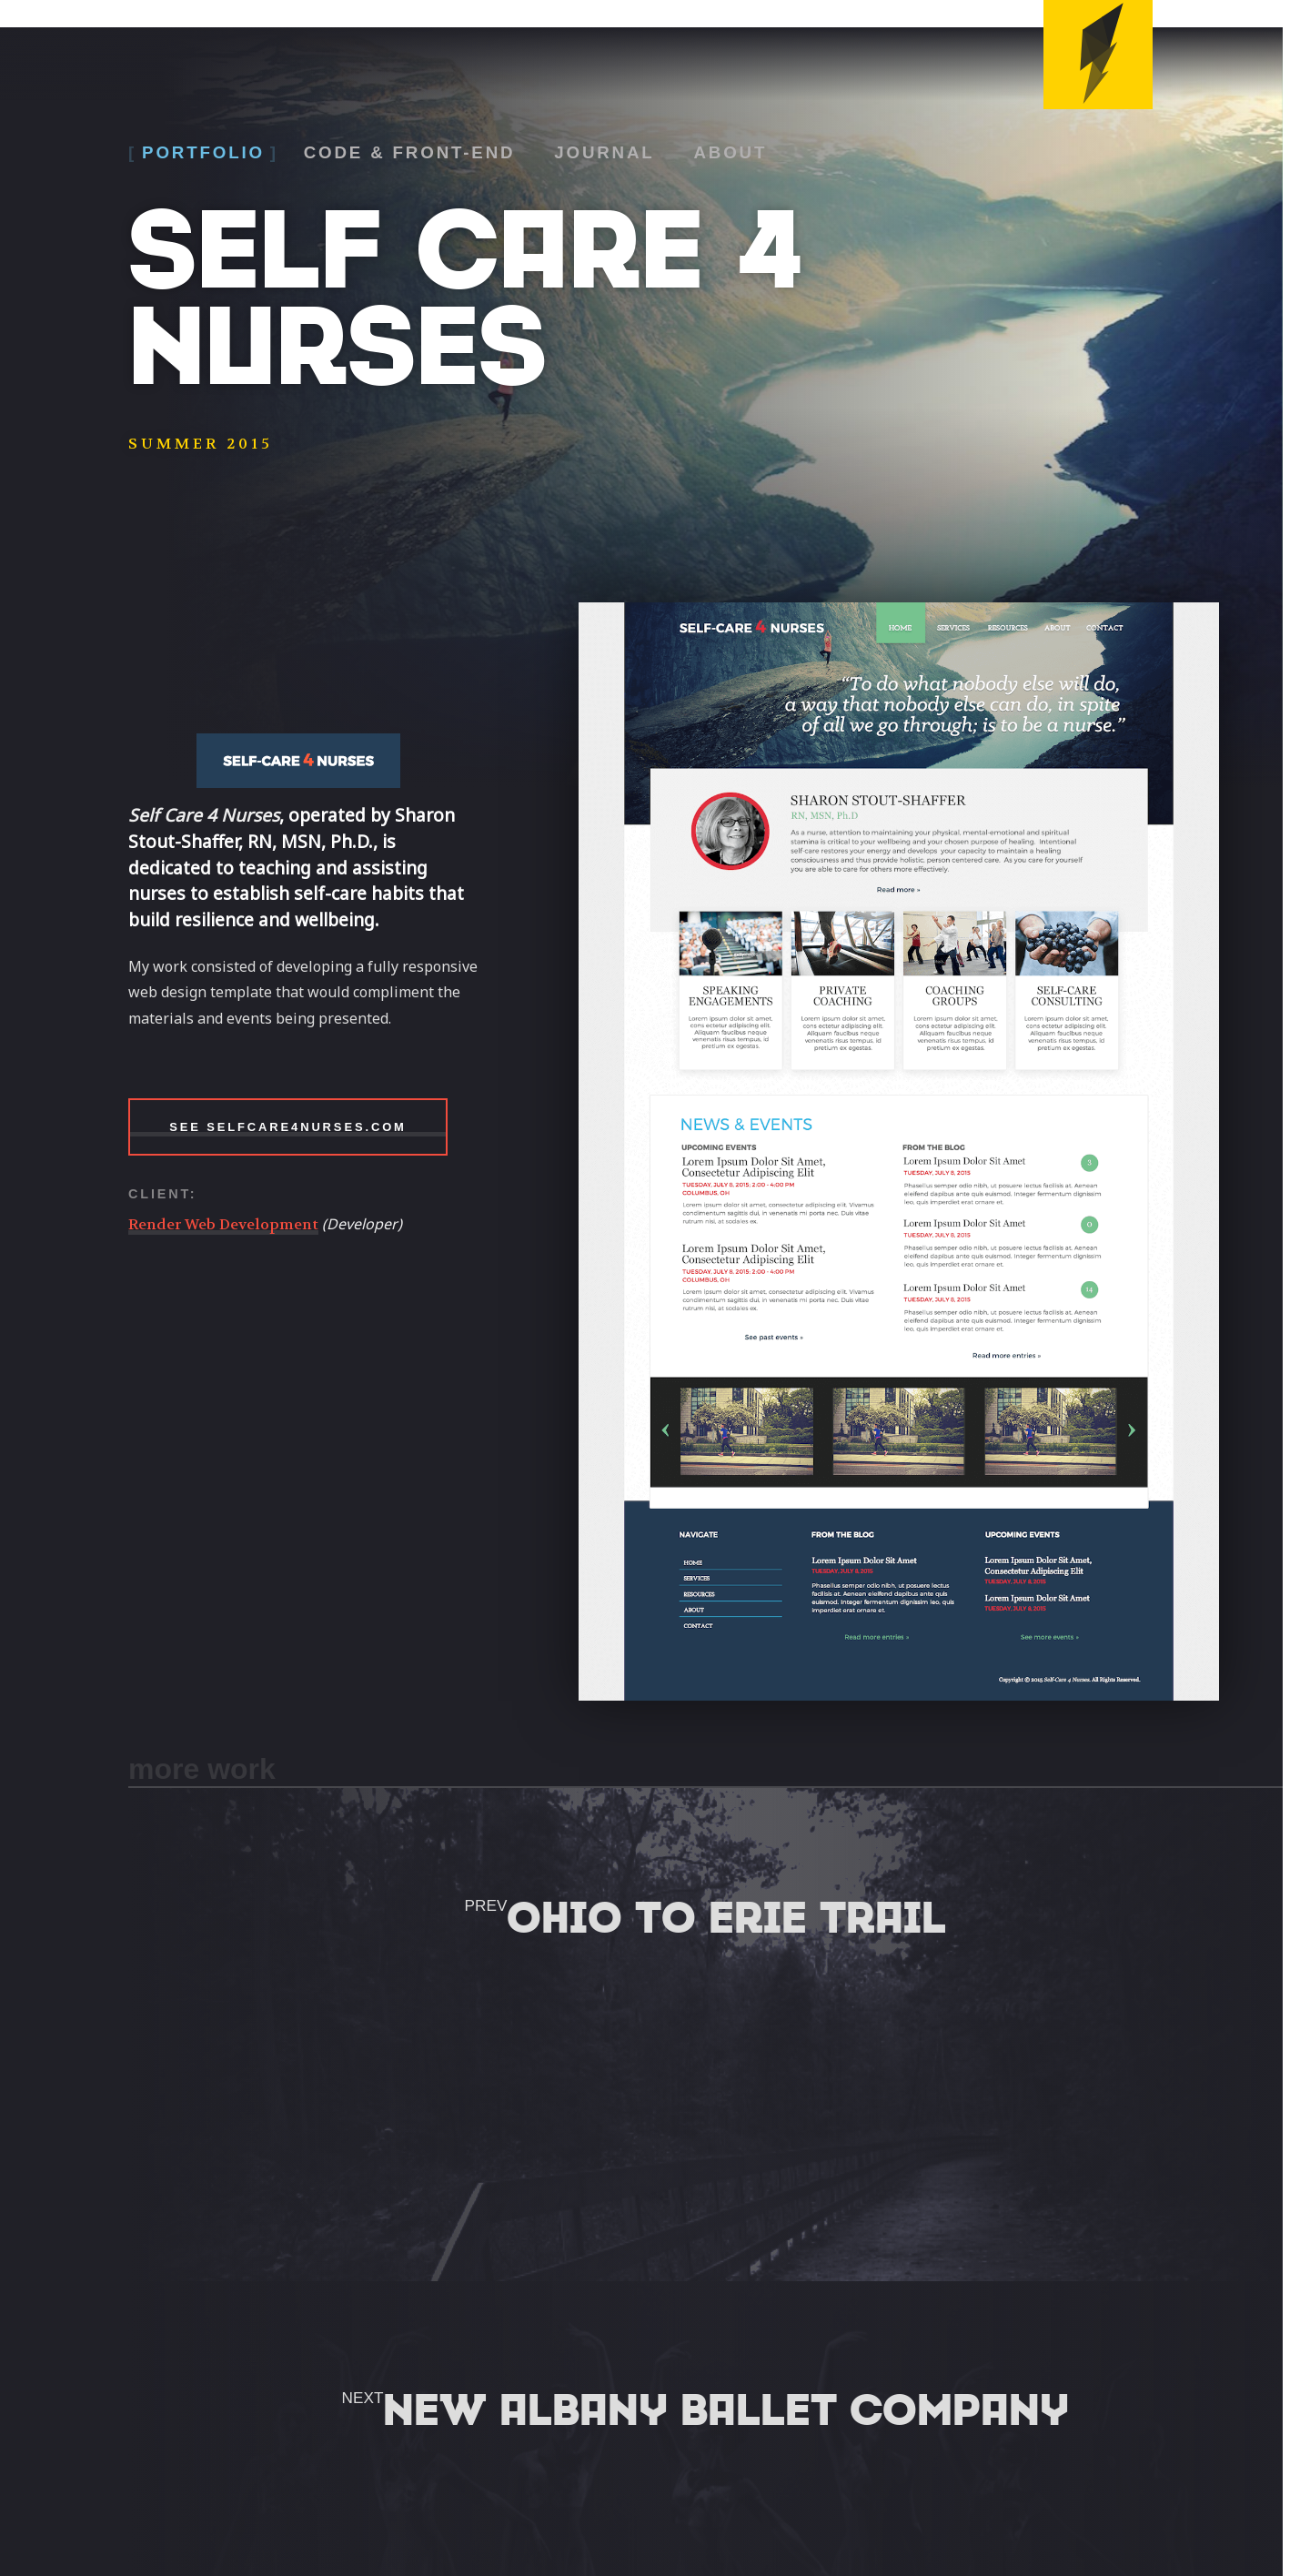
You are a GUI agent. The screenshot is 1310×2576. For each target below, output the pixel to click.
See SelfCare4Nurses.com (288, 1127)
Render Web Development (223, 1224)
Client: (162, 1194)
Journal (607, 152)
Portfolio (204, 152)
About (734, 152)
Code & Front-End (411, 152)
